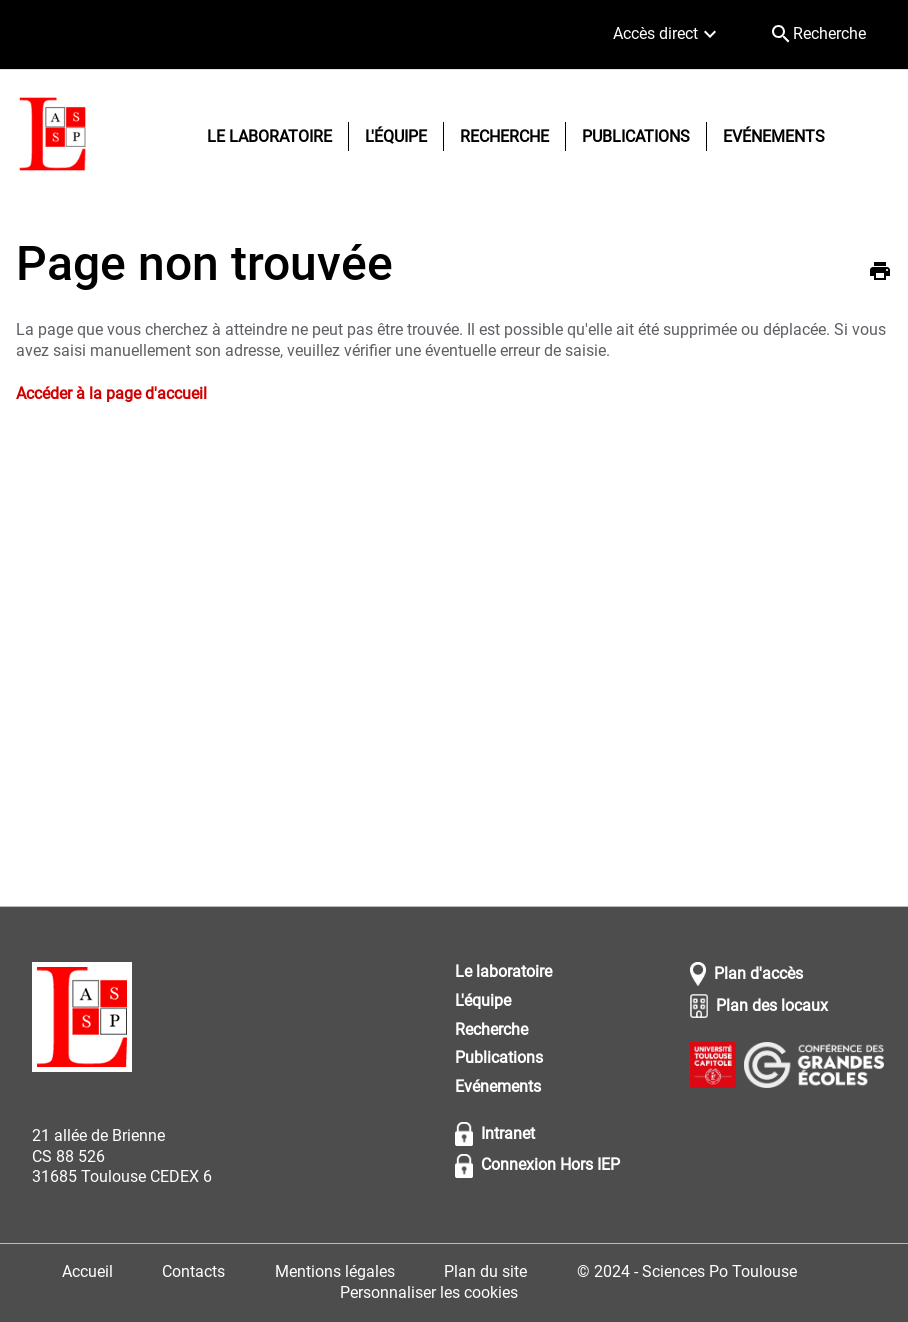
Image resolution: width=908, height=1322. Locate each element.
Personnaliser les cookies (429, 1292)
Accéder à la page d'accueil (111, 393)
